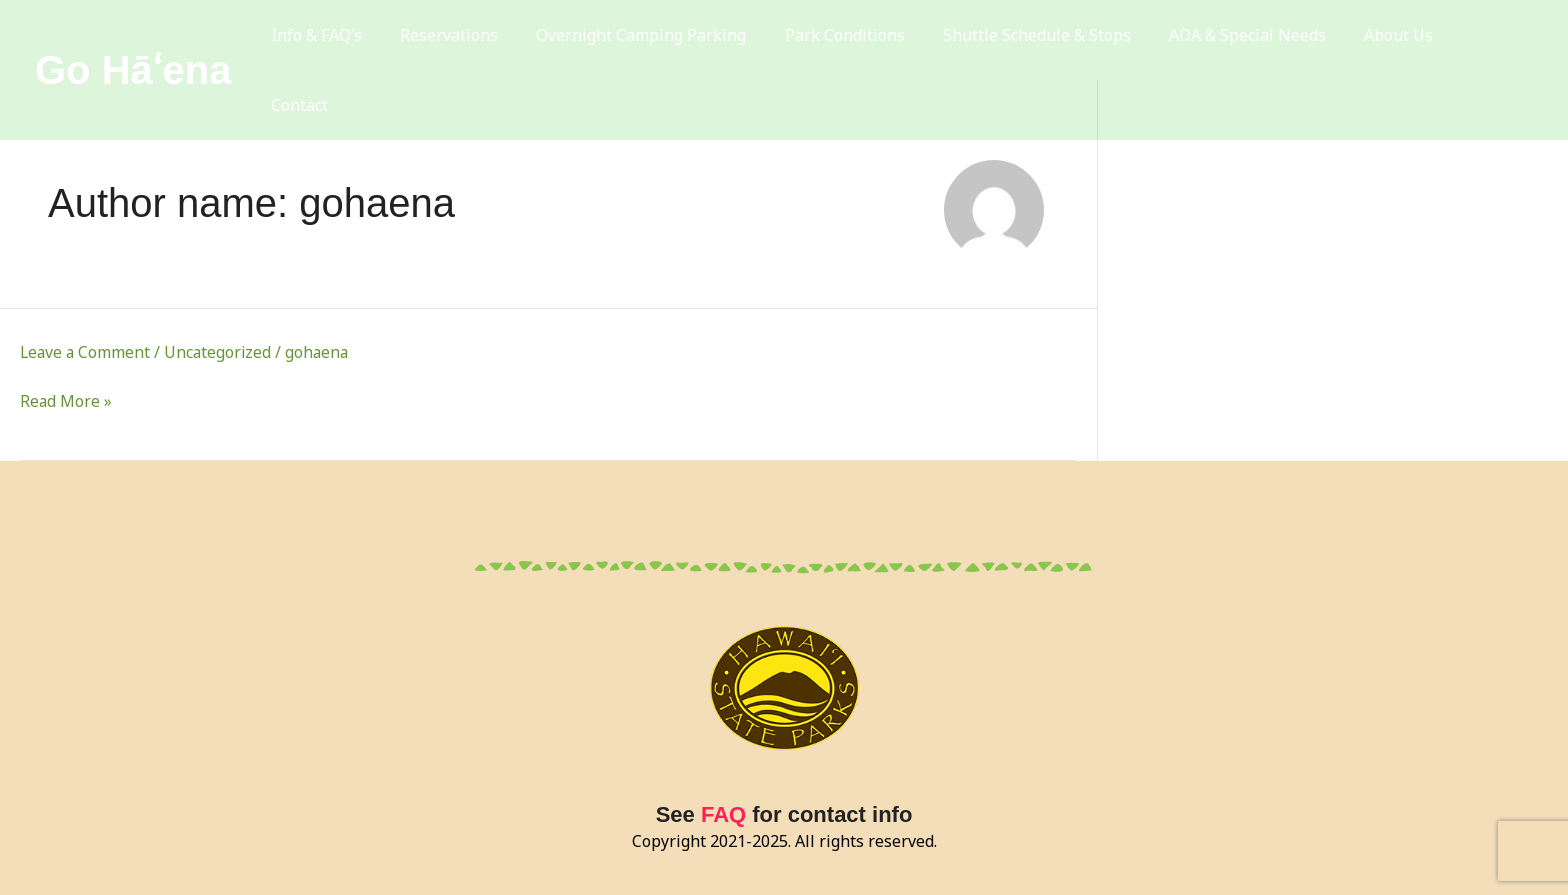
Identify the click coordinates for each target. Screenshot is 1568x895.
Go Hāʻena (133, 40)
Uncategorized (221, 352)
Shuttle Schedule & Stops (1051, 40)
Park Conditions (867, 40)
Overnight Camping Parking (672, 40)
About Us (1396, 40)
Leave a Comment (86, 352)
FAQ (723, 814)
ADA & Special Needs (1253, 40)
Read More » (66, 401)
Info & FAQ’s (363, 40)
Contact (1489, 40)
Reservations (488, 40)
